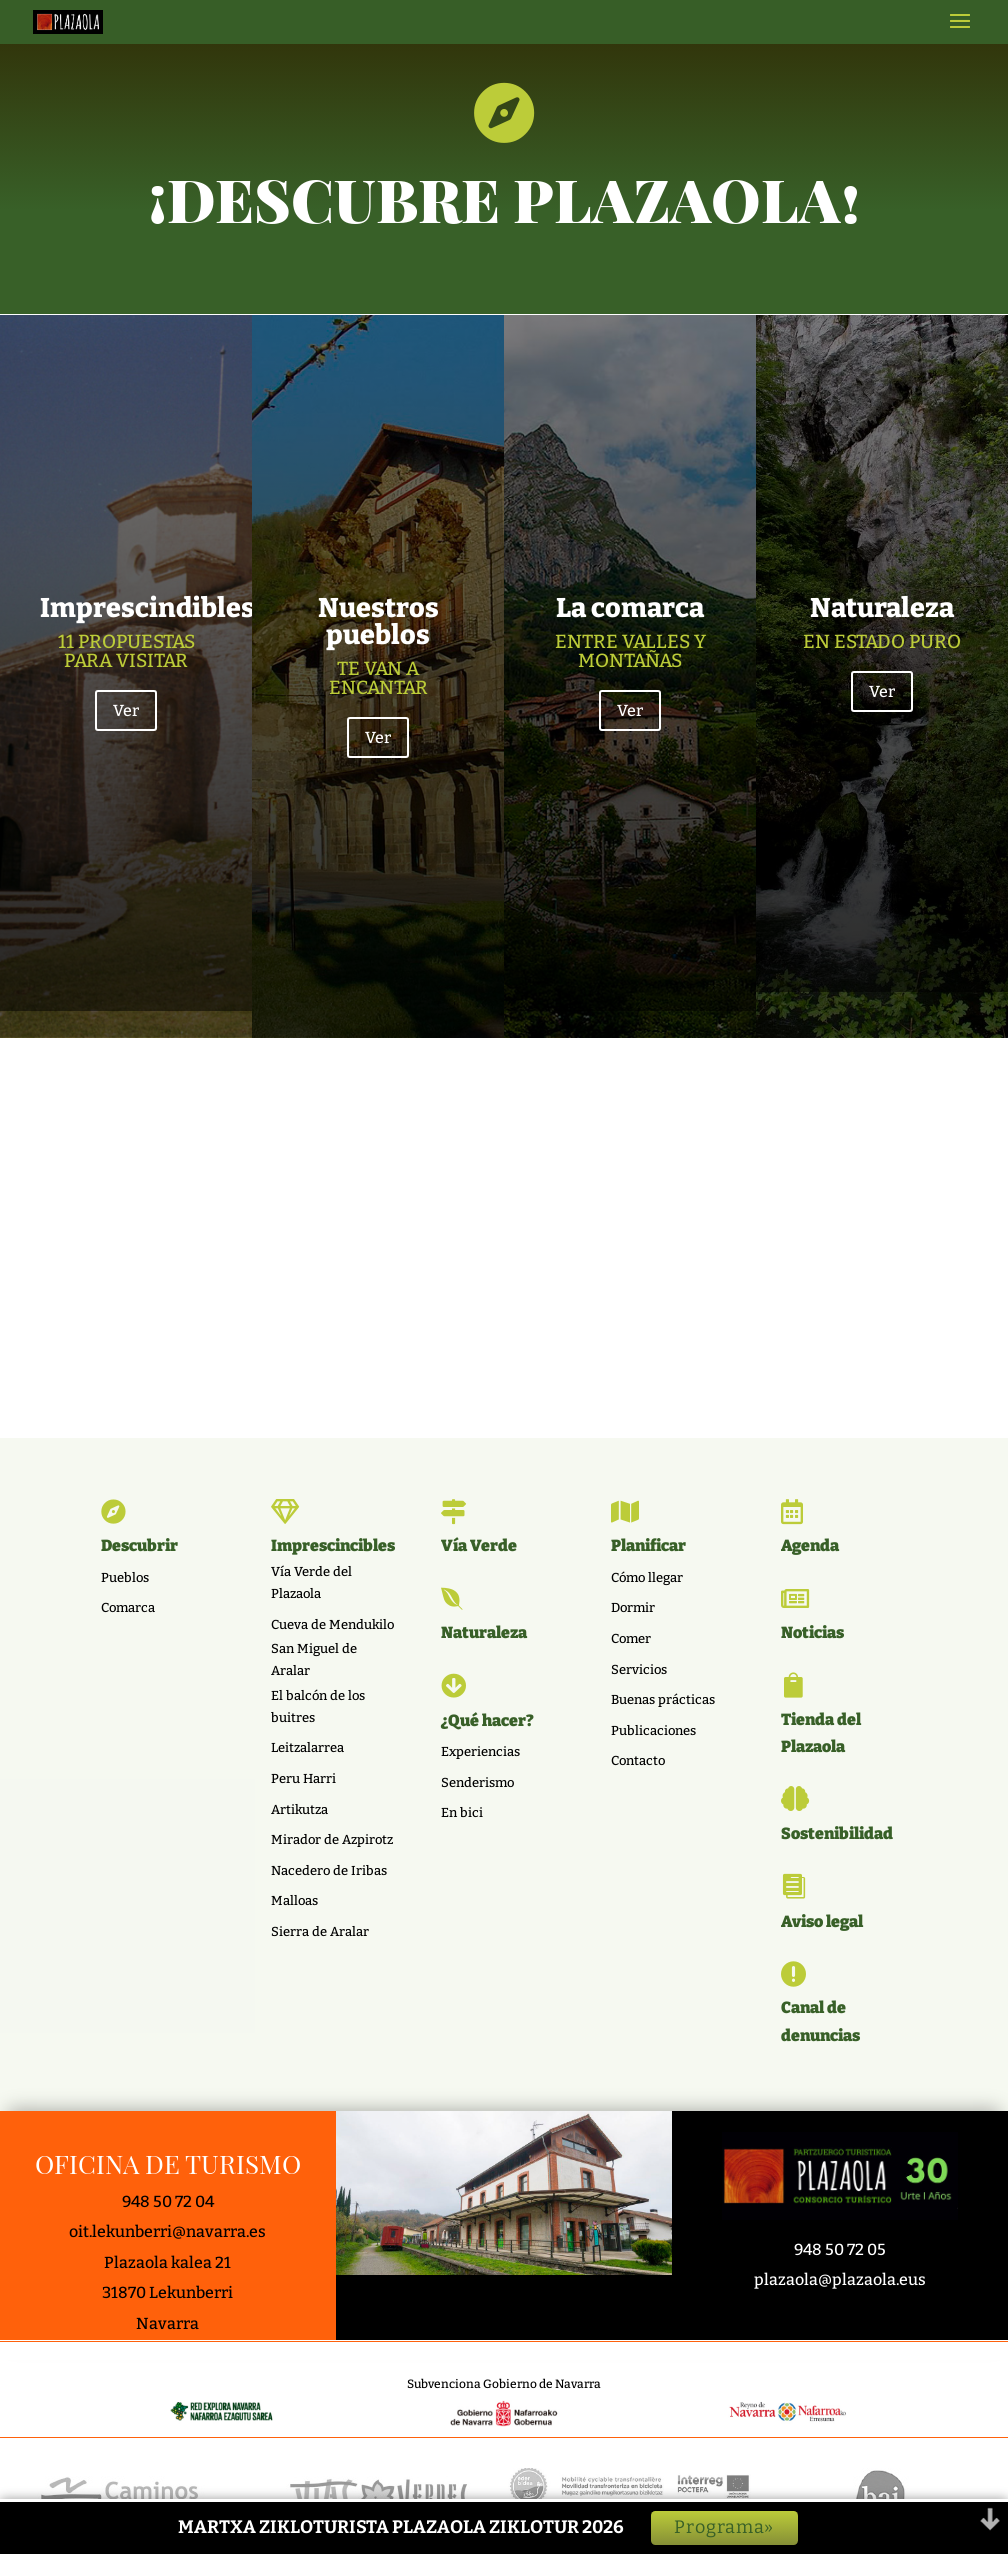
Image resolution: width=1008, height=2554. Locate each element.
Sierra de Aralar (320, 1931)
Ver (126, 892)
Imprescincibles (333, 1545)
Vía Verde (479, 1545)
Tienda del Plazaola (821, 1733)
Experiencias (480, 1751)
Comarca (128, 1607)
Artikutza (299, 1809)
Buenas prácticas (663, 1699)
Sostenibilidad (837, 1833)
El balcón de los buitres (318, 1706)
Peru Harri (303, 1778)
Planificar (648, 1545)
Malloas (294, 1900)
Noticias (812, 1632)
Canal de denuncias (820, 2021)
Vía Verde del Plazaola (311, 1582)
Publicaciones (653, 1730)
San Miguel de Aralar (314, 1659)
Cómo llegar (647, 1577)
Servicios (639, 1669)
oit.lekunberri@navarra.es (167, 2231)
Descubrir (139, 1545)
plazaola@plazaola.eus (840, 2279)
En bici (462, 1812)
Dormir (633, 1607)
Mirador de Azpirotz (332, 1839)
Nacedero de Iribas (329, 1870)
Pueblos (125, 1577)
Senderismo (477, 1782)
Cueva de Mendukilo (332, 1624)
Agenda (810, 1545)
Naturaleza (484, 1632)
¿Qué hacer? (487, 1720)
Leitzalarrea (307, 1747)
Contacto (638, 1760)
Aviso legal (822, 1921)
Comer (631, 1638)
